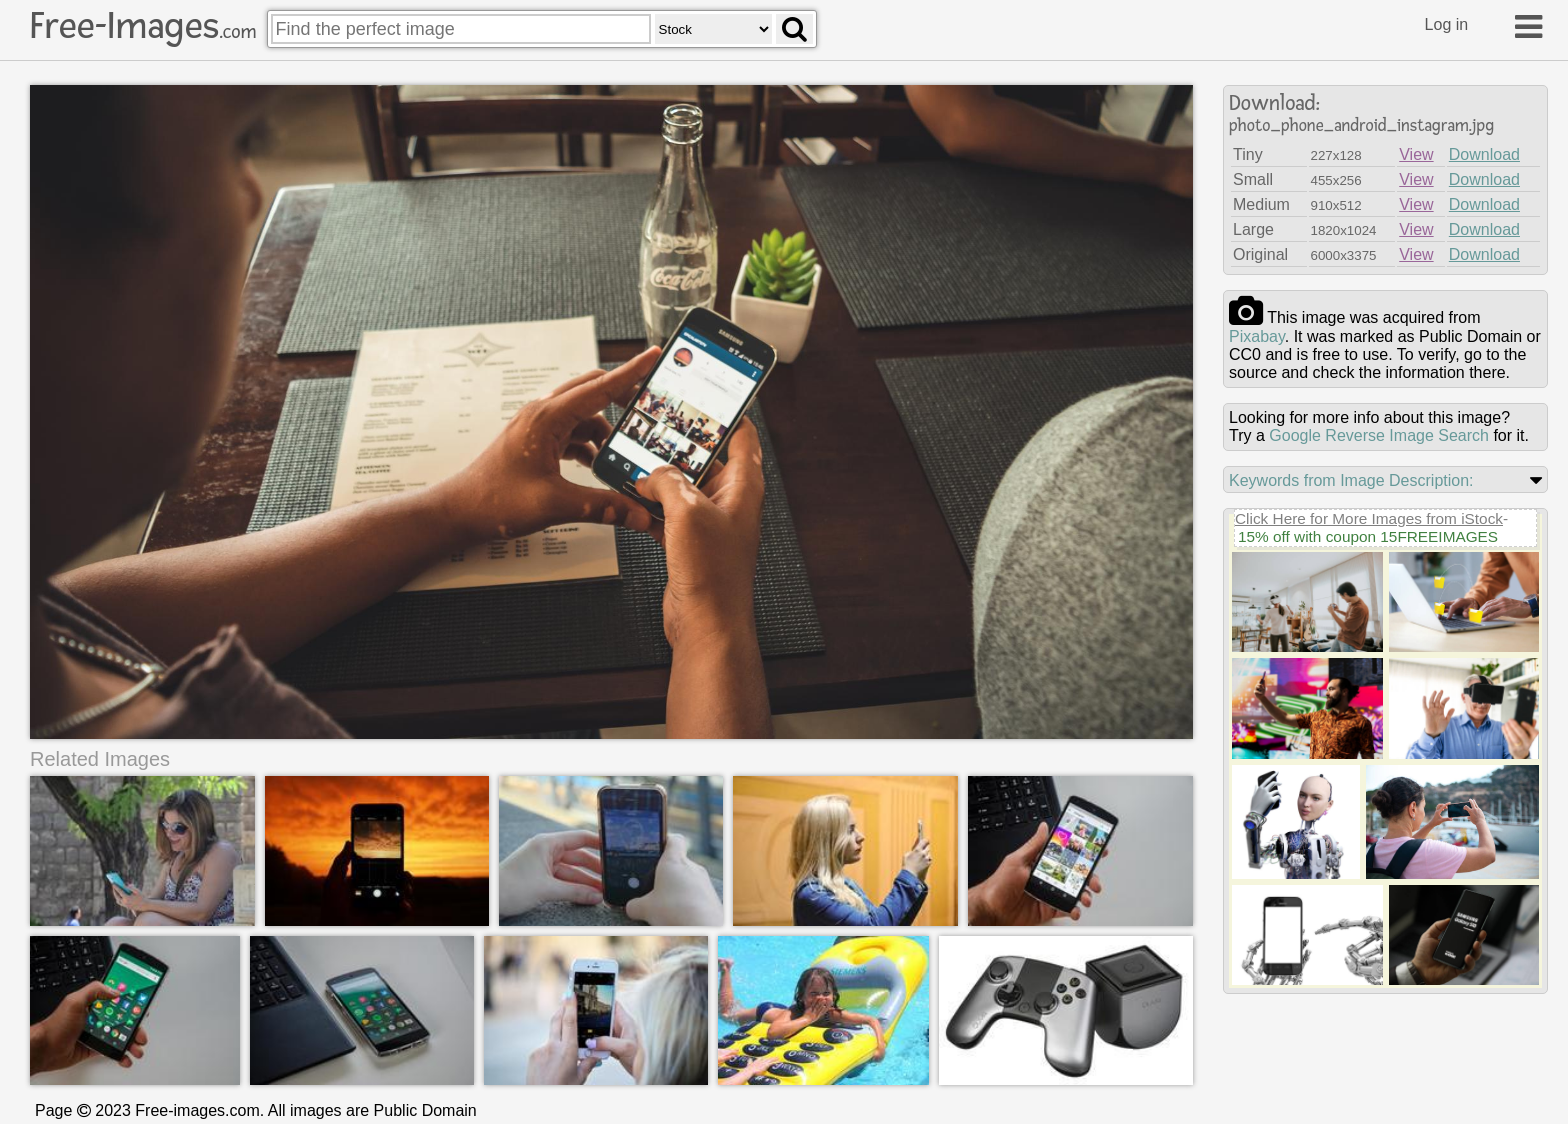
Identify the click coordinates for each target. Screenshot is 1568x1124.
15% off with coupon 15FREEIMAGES (1368, 536)
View (1416, 154)
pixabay (1257, 336)
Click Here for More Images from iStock (1369, 518)
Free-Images (143, 26)
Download (1484, 154)
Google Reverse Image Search (1379, 435)
